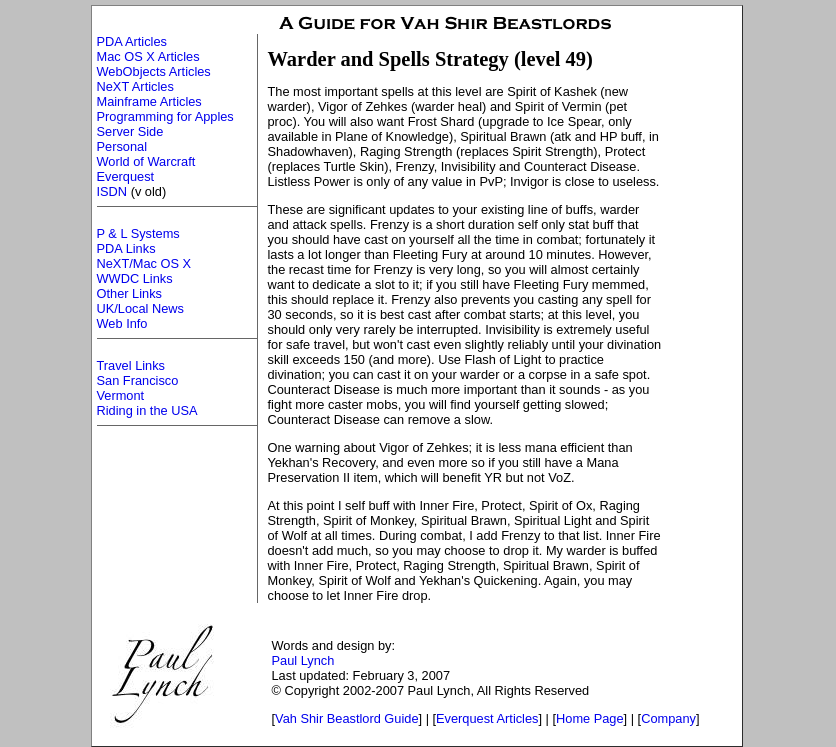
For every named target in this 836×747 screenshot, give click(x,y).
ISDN (112, 191)
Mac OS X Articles (148, 56)
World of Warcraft (146, 161)
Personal (122, 146)
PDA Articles (132, 41)
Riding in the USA (147, 410)
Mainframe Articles (149, 101)
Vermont (121, 395)
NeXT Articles (135, 86)
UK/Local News (140, 308)
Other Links (129, 293)
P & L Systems (138, 233)
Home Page (590, 718)
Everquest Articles (487, 718)
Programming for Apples (165, 116)
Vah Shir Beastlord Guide (346, 718)
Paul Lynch (303, 660)
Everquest (126, 176)
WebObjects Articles (154, 71)
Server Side (130, 131)
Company (668, 718)
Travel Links (131, 365)
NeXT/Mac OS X (144, 263)
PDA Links (126, 248)
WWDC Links (135, 278)
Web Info (122, 323)
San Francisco (138, 380)
